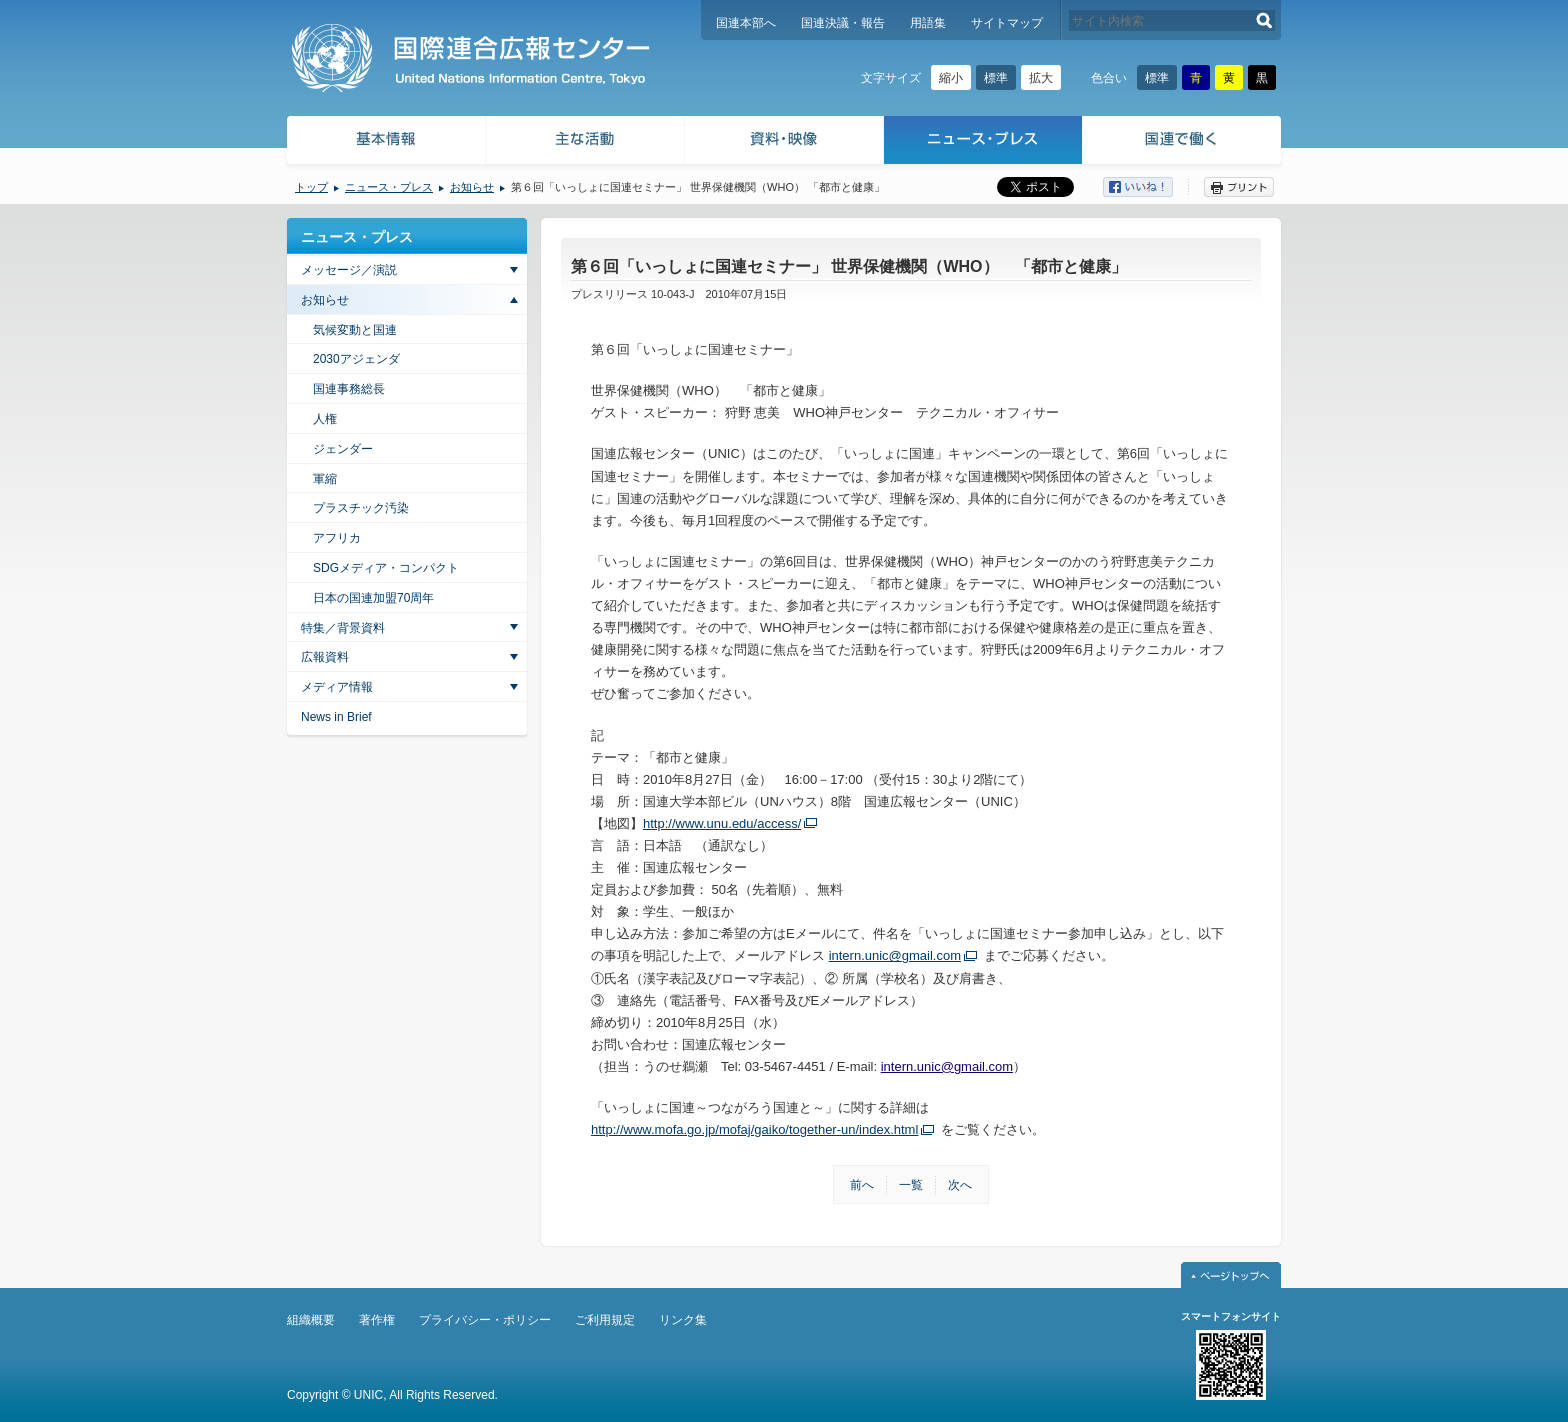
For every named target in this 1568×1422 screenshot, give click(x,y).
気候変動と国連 (355, 330)
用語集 (928, 23)
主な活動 (585, 142)
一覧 (911, 1185)
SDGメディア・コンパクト (386, 568)
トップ (311, 187)
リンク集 (683, 1320)
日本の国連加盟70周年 (373, 598)
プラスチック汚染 (361, 508)
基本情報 (385, 142)
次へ (960, 1185)
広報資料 (325, 657)
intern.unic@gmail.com (895, 955)
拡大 (1041, 78)
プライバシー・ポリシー (485, 1320)
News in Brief (336, 717)
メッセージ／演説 (349, 270)
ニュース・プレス (983, 142)
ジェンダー (343, 449)
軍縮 (325, 479)
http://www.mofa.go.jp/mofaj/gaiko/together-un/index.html (754, 1129)
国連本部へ (746, 23)
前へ (862, 1185)
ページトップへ (1231, 1275)
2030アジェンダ (356, 359)
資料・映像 (784, 142)
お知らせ (472, 187)
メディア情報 (337, 687)
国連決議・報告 (843, 23)
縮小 (951, 78)
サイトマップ (1007, 23)
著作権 (377, 1320)
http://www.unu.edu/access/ (722, 823)
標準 (996, 78)
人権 (325, 419)
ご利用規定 (605, 1320)
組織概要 (311, 1320)
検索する (1264, 20)
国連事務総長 (349, 389)
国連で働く (1183, 142)
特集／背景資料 (343, 628)
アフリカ (337, 538)
